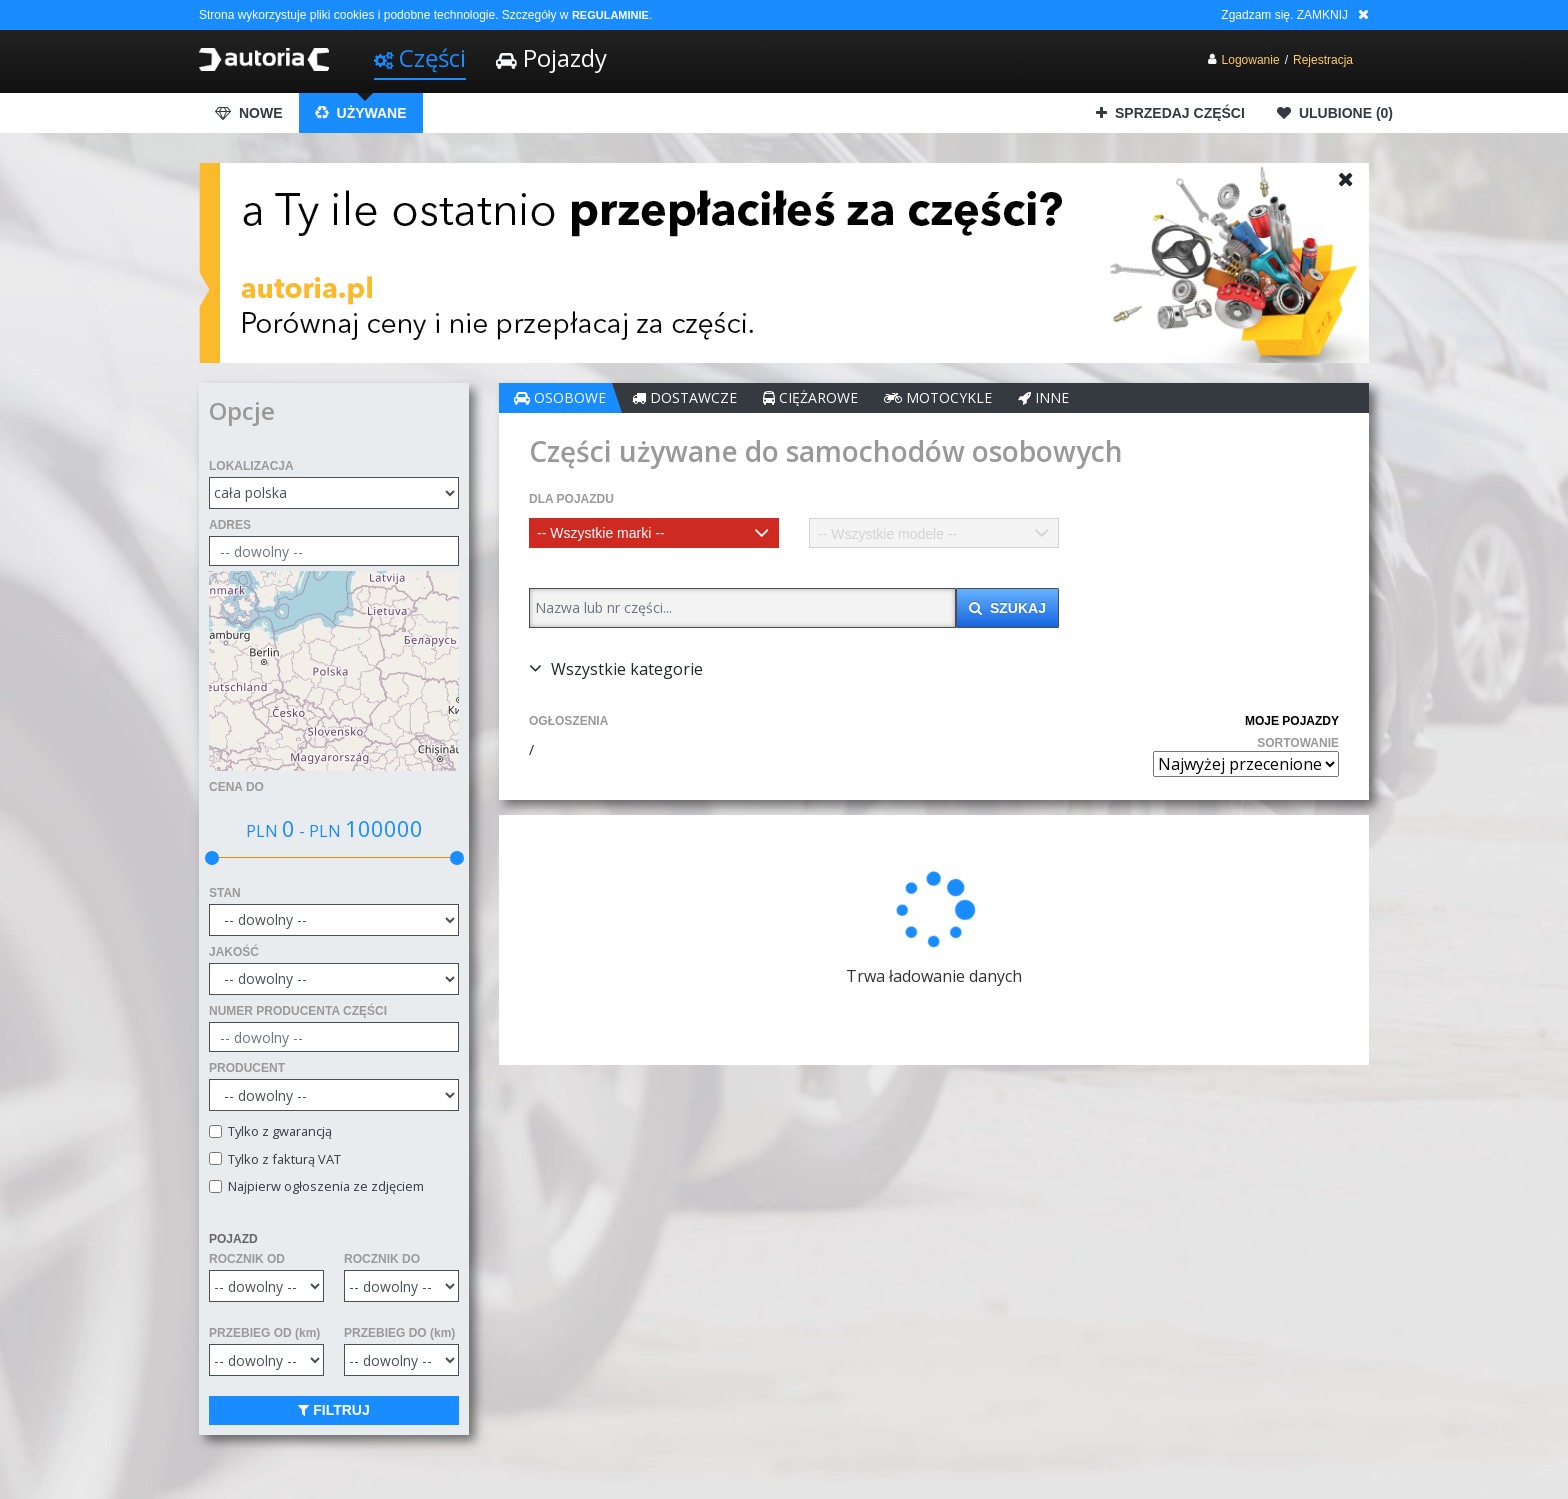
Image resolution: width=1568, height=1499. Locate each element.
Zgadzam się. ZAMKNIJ (1284, 15)
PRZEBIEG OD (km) (264, 1333)
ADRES (230, 525)
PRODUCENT (247, 1068)
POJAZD (233, 1239)
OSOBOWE (560, 397)
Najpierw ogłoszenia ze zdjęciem (323, 1186)
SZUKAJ (1007, 608)
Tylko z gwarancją (277, 1131)
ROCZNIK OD (247, 1259)
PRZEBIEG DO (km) (399, 1333)
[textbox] (654, 533)
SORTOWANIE (1298, 743)
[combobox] (654, 533)
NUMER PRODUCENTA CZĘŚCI (298, 1011)
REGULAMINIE (610, 15)
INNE (1043, 397)
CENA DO (236, 787)
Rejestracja (1323, 60)
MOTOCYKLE (938, 397)
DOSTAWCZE (684, 397)
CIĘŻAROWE (810, 397)
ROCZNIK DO (382, 1259)
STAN (225, 893)
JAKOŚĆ (234, 952)
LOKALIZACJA (251, 466)
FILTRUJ (333, 1410)
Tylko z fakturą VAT (281, 1159)
